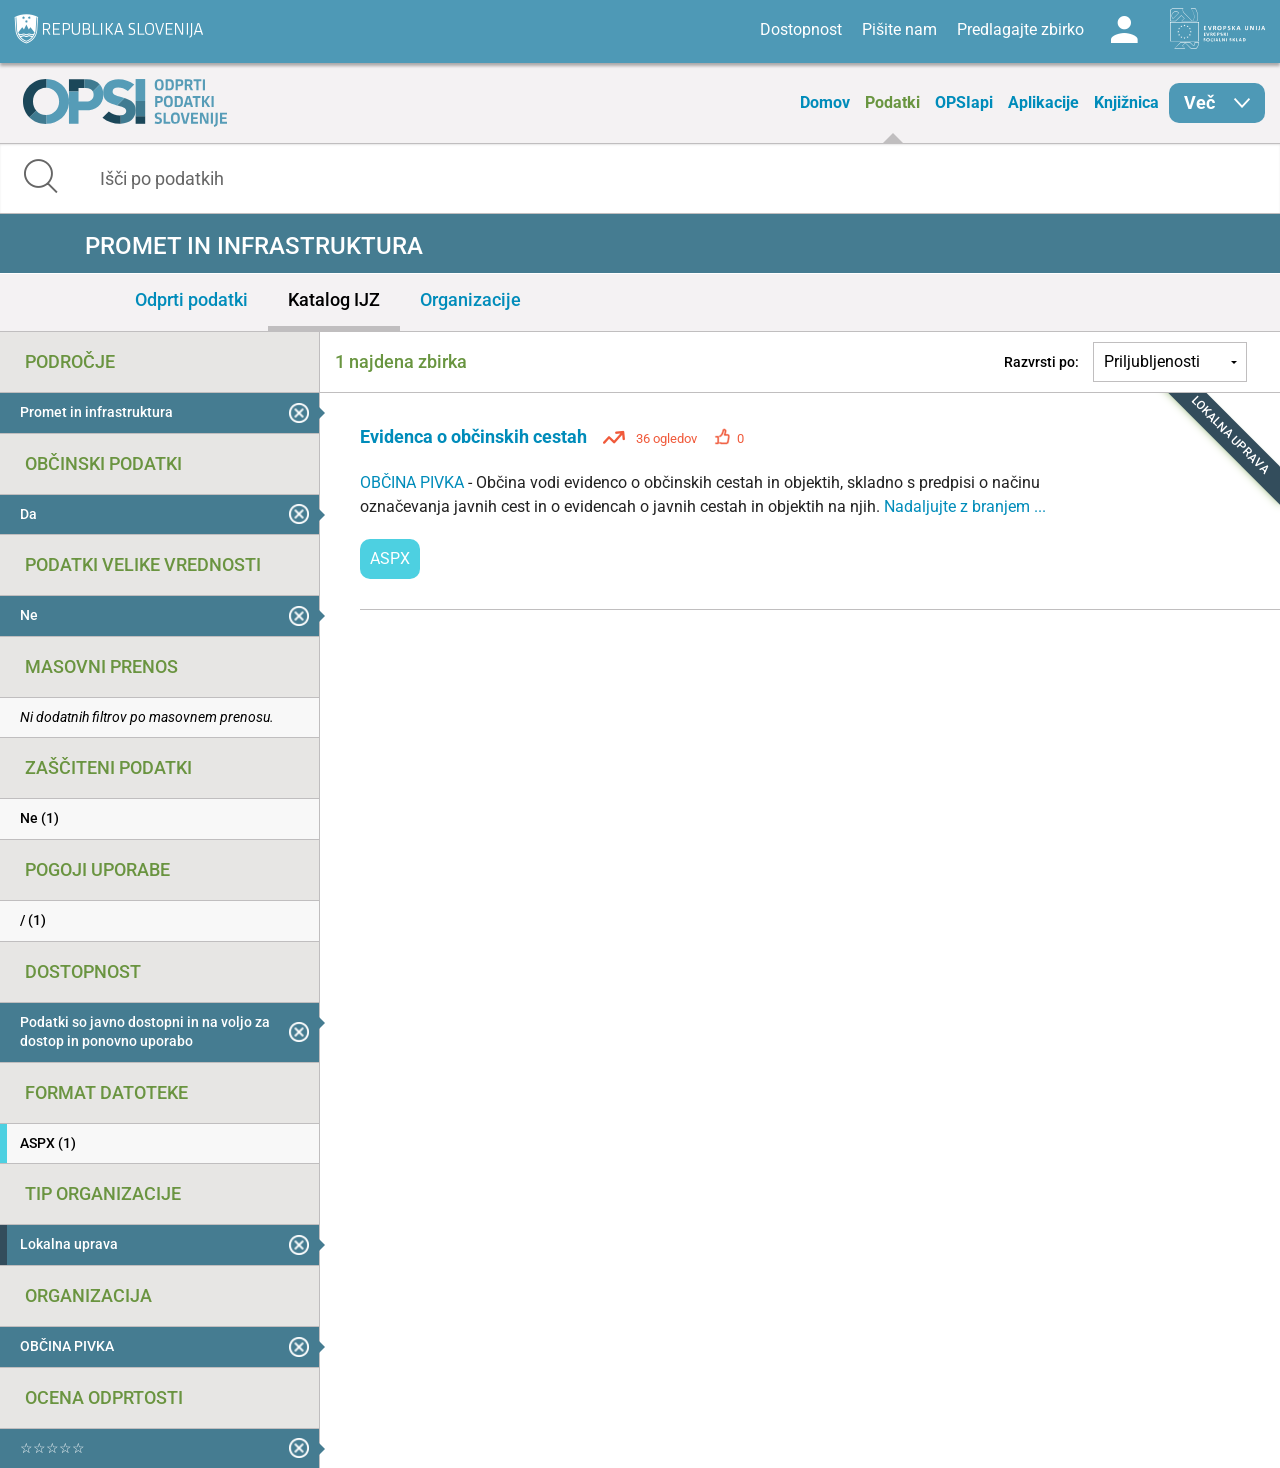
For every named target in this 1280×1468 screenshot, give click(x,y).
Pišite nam (899, 29)
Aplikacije (1043, 102)
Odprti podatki (191, 299)
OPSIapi (964, 102)
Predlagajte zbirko (1020, 29)
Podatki (892, 102)
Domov (825, 102)
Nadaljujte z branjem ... (965, 506)
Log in (1124, 30)
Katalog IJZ (334, 299)
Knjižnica (1126, 102)
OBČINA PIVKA (414, 482)
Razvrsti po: (1041, 362)
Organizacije (470, 299)
